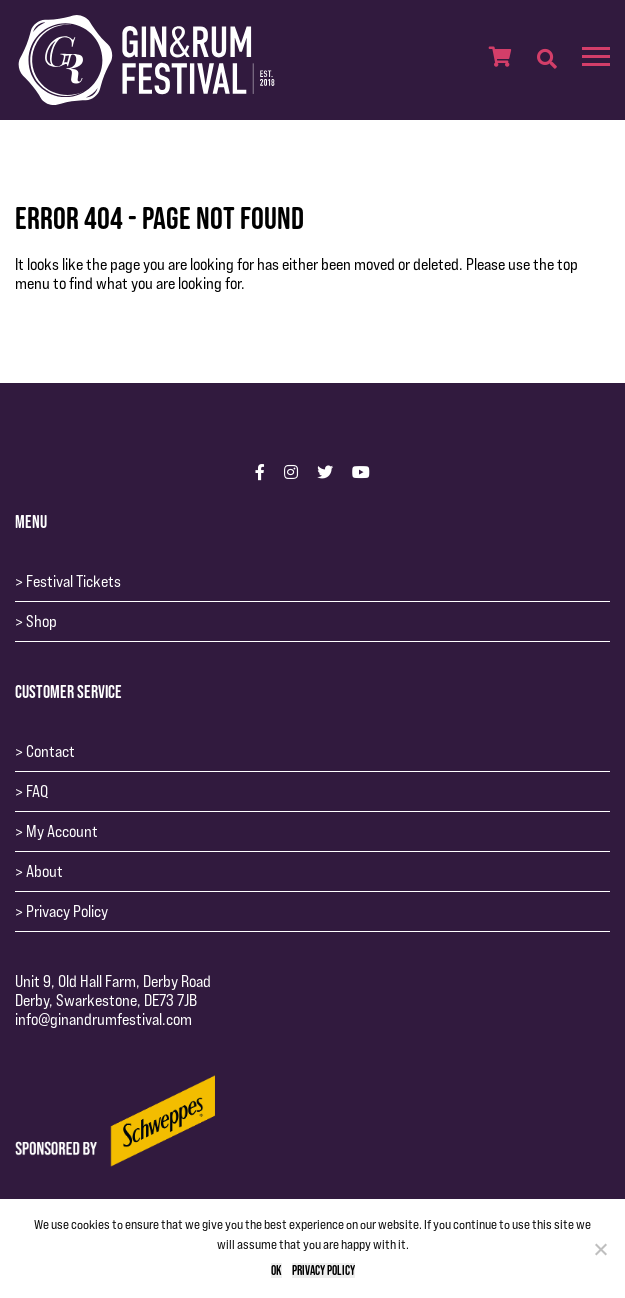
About (44, 871)
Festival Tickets (73, 581)
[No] (600, 1249)
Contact (50, 751)
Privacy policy (323, 1270)
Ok (276, 1270)
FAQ (37, 791)
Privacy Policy (67, 911)
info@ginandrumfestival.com (103, 1019)
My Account (62, 831)
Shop (41, 621)
